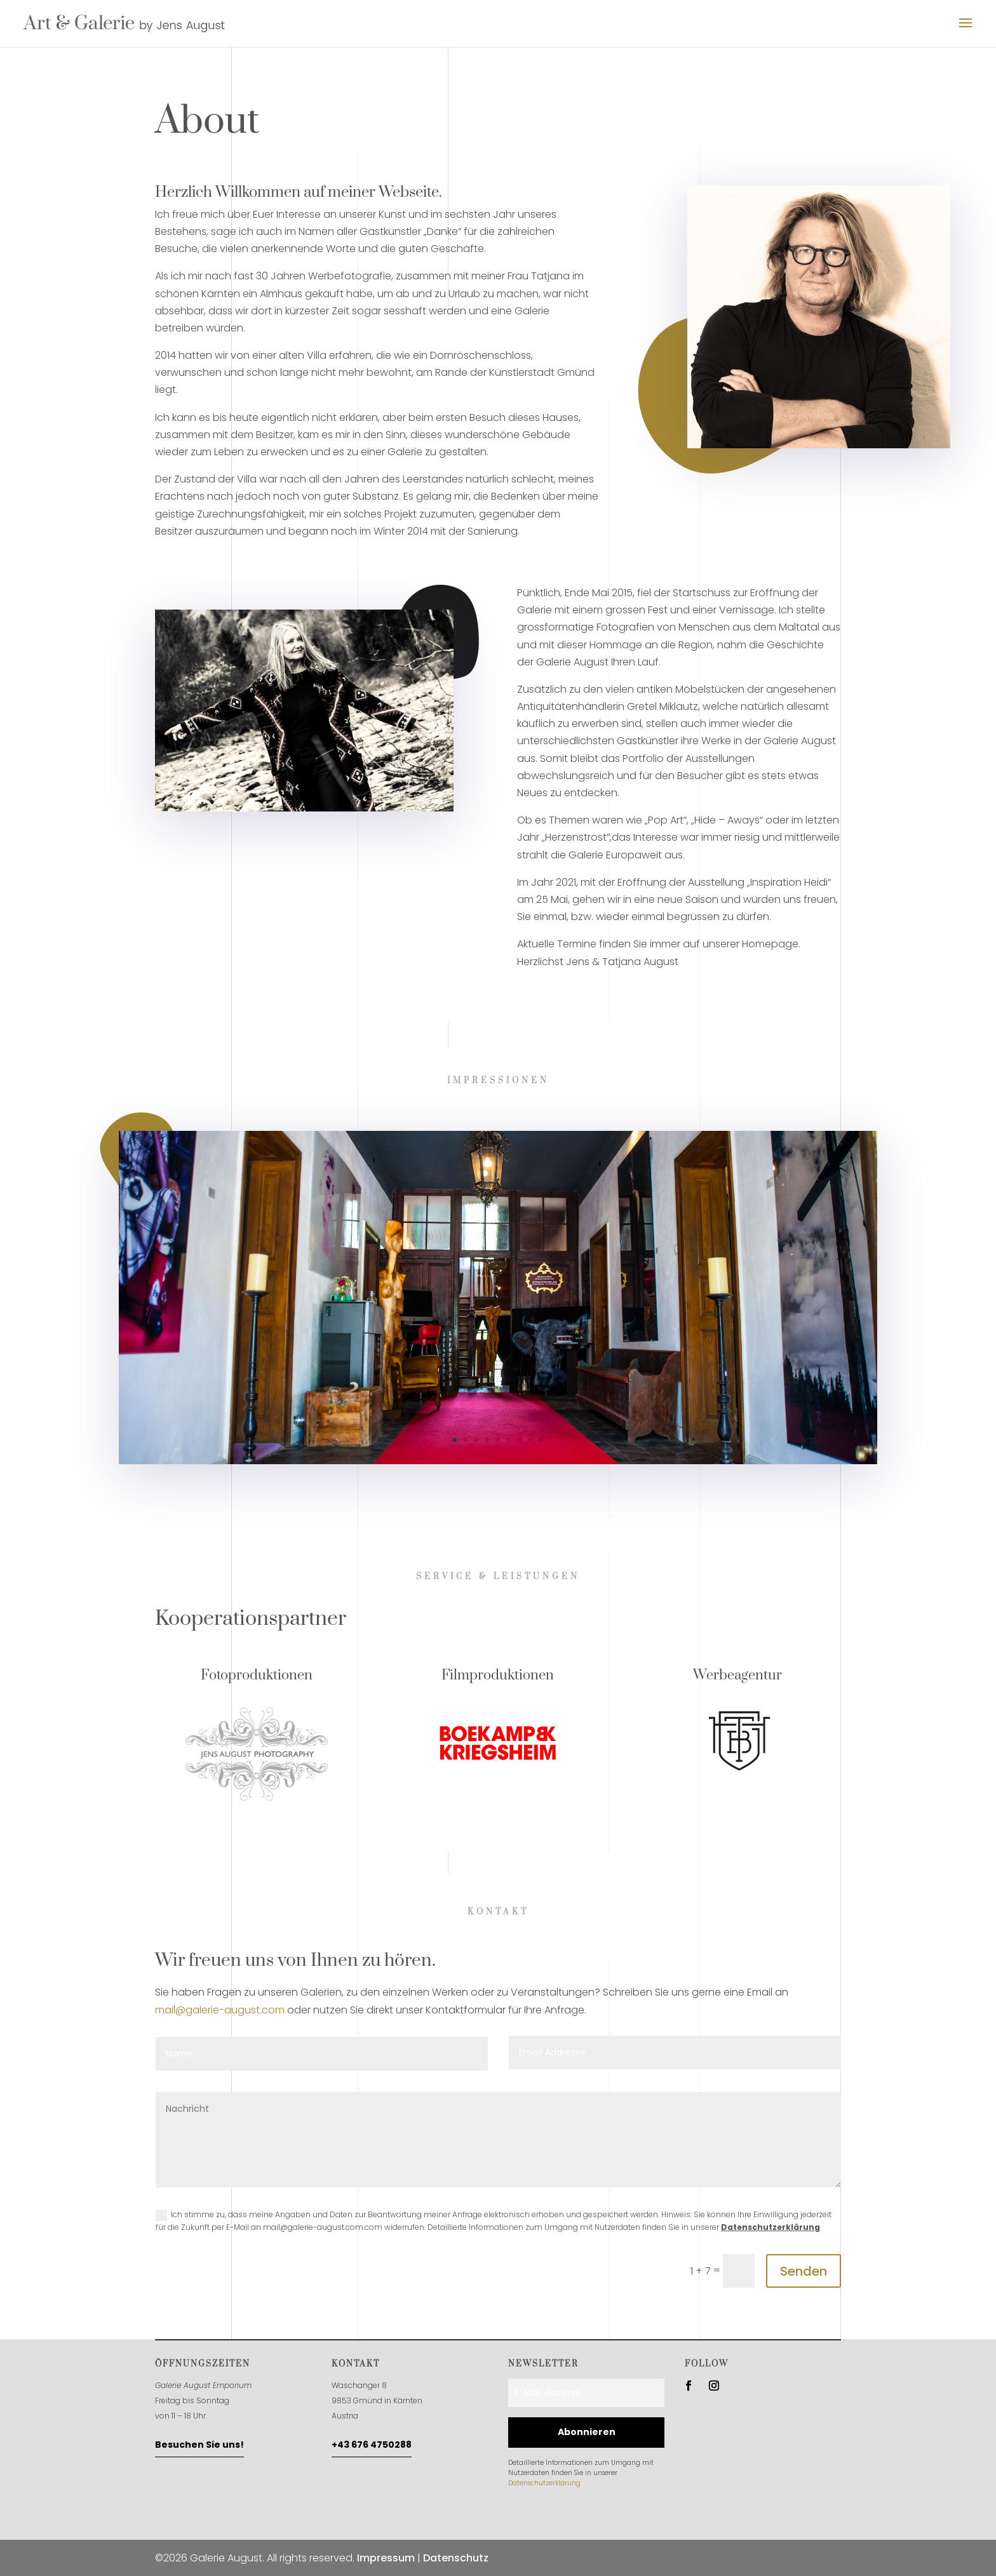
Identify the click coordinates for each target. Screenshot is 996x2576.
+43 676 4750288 (372, 2444)
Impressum (386, 2558)
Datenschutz (455, 2558)
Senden (803, 2271)
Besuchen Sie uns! (199, 2444)
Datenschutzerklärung (770, 2227)
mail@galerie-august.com (220, 2010)
